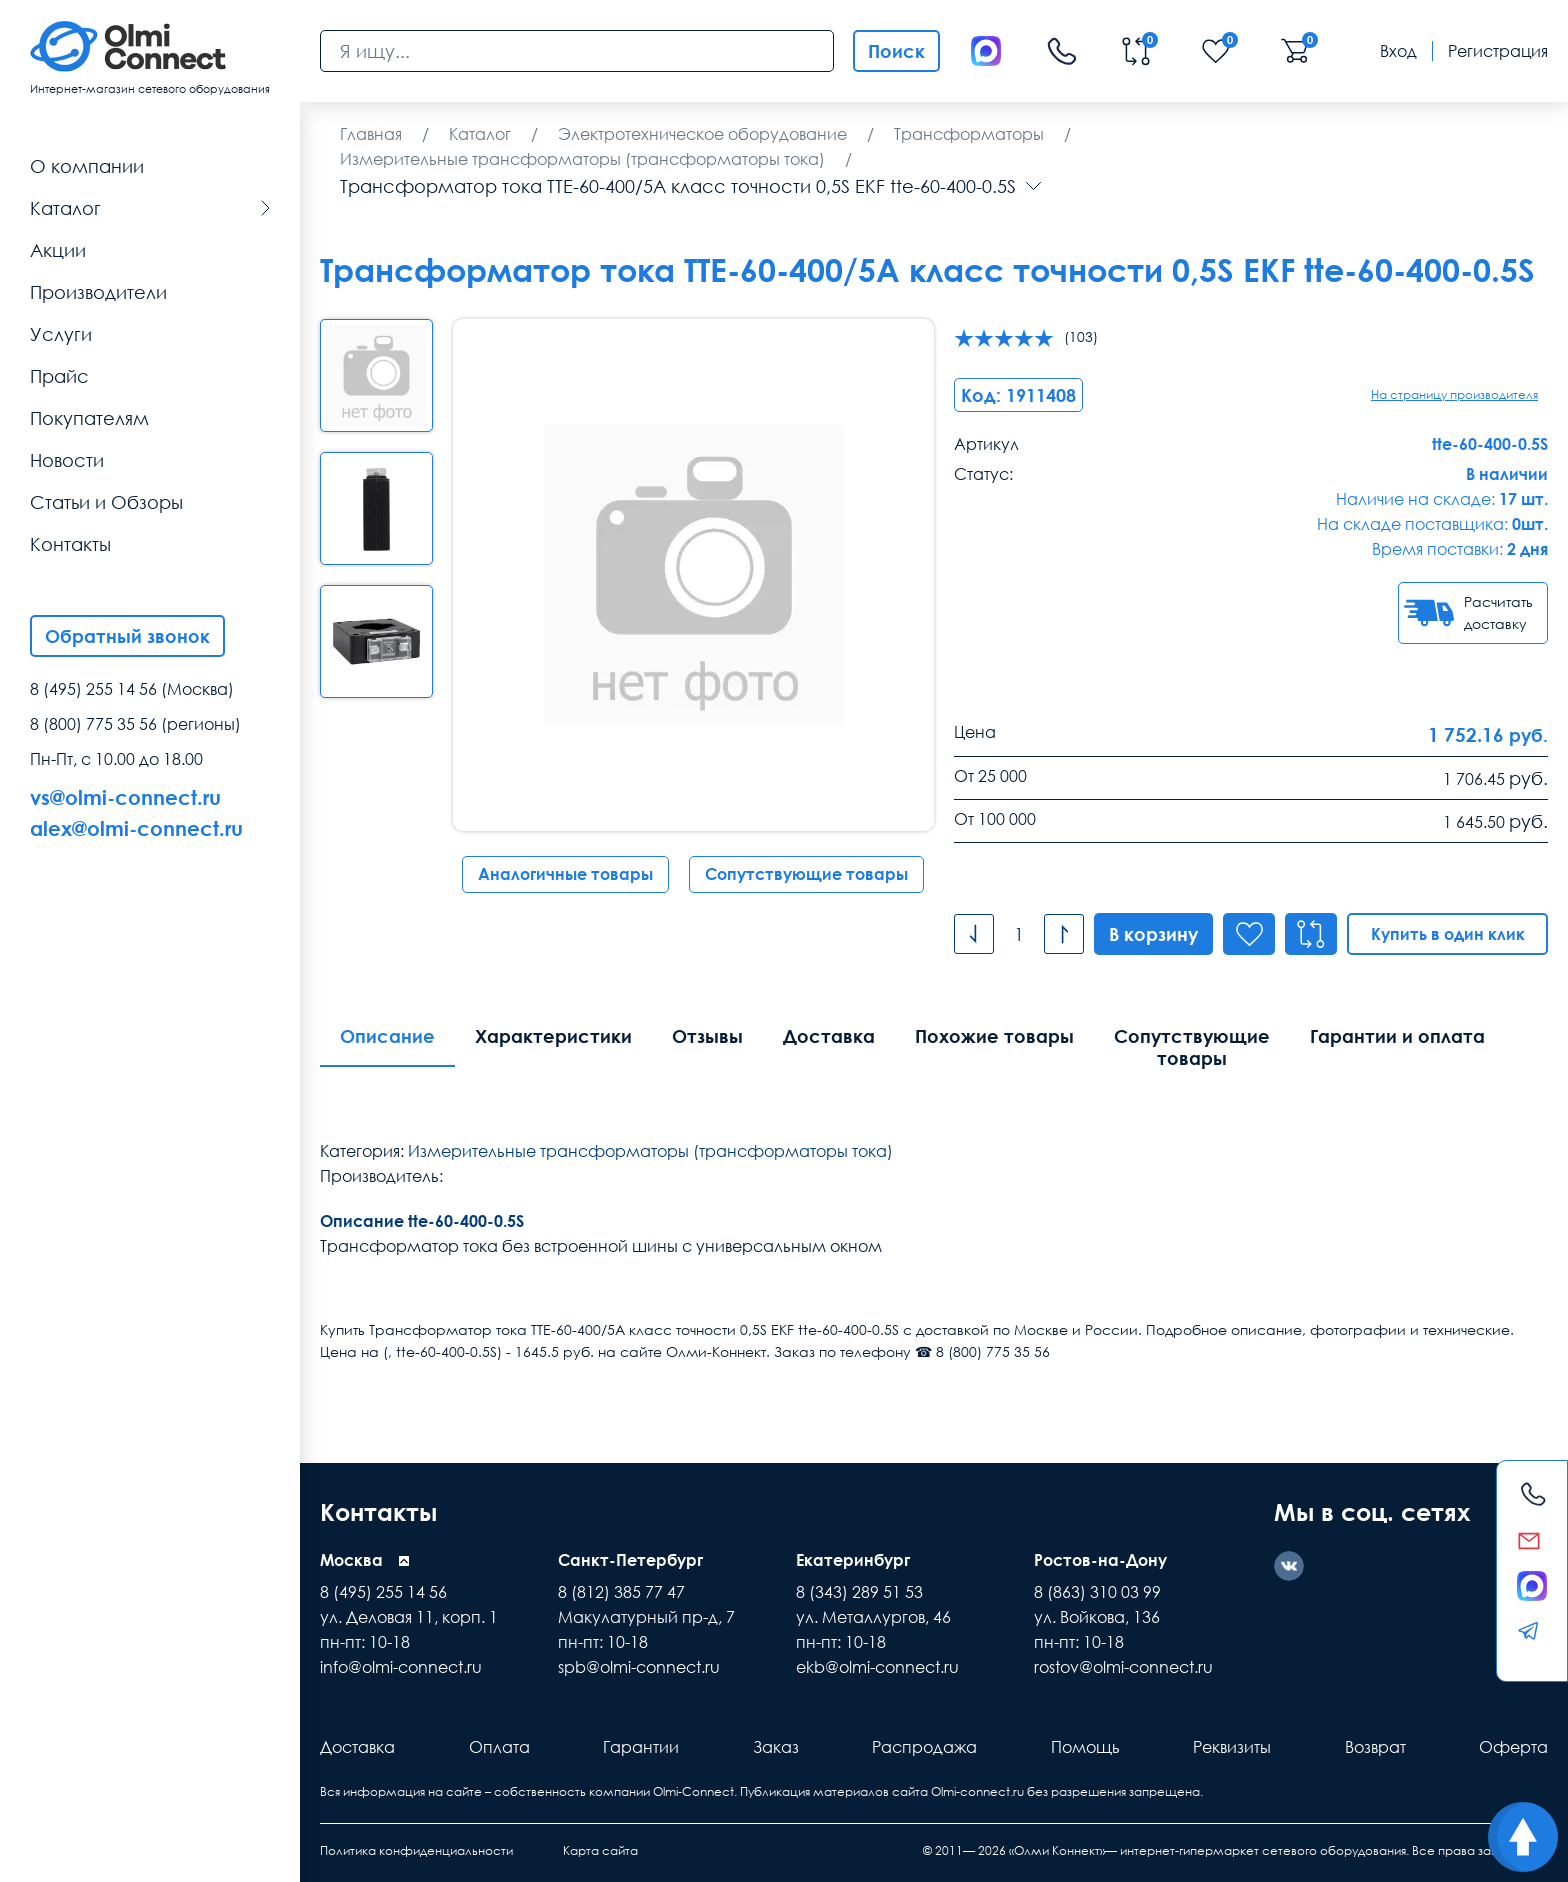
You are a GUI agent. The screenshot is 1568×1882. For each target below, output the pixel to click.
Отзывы (707, 1036)
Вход (1398, 51)
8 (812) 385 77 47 (621, 1592)
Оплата (499, 1747)
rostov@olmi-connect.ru (1123, 1667)
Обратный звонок (127, 636)
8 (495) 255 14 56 (93, 689)
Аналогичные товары (565, 874)
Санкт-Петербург (630, 1560)
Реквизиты (1232, 1747)
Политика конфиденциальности (416, 1850)
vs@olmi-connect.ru (125, 797)
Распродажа (924, 1747)
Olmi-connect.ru (977, 1791)
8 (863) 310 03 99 (1097, 1592)
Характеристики (553, 1036)
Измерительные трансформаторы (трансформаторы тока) (650, 1151)
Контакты (378, 1511)
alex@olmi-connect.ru (136, 828)
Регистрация (1498, 51)
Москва (351, 1560)
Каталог (150, 208)
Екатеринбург (853, 1560)
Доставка (829, 1036)
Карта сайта (600, 1850)
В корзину (1153, 934)
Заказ (776, 1747)
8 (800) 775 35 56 (93, 724)
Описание (387, 1036)
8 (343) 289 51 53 (859, 1592)
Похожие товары (994, 1036)
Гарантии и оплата (1397, 1036)
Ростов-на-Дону (1100, 1560)
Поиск (896, 51)
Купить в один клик (1448, 934)
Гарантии (641, 1747)
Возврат (1375, 1747)
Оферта (1513, 1747)
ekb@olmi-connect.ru (877, 1667)
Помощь (1085, 1747)
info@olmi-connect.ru (401, 1667)
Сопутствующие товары (806, 874)
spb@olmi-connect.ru (639, 1667)
